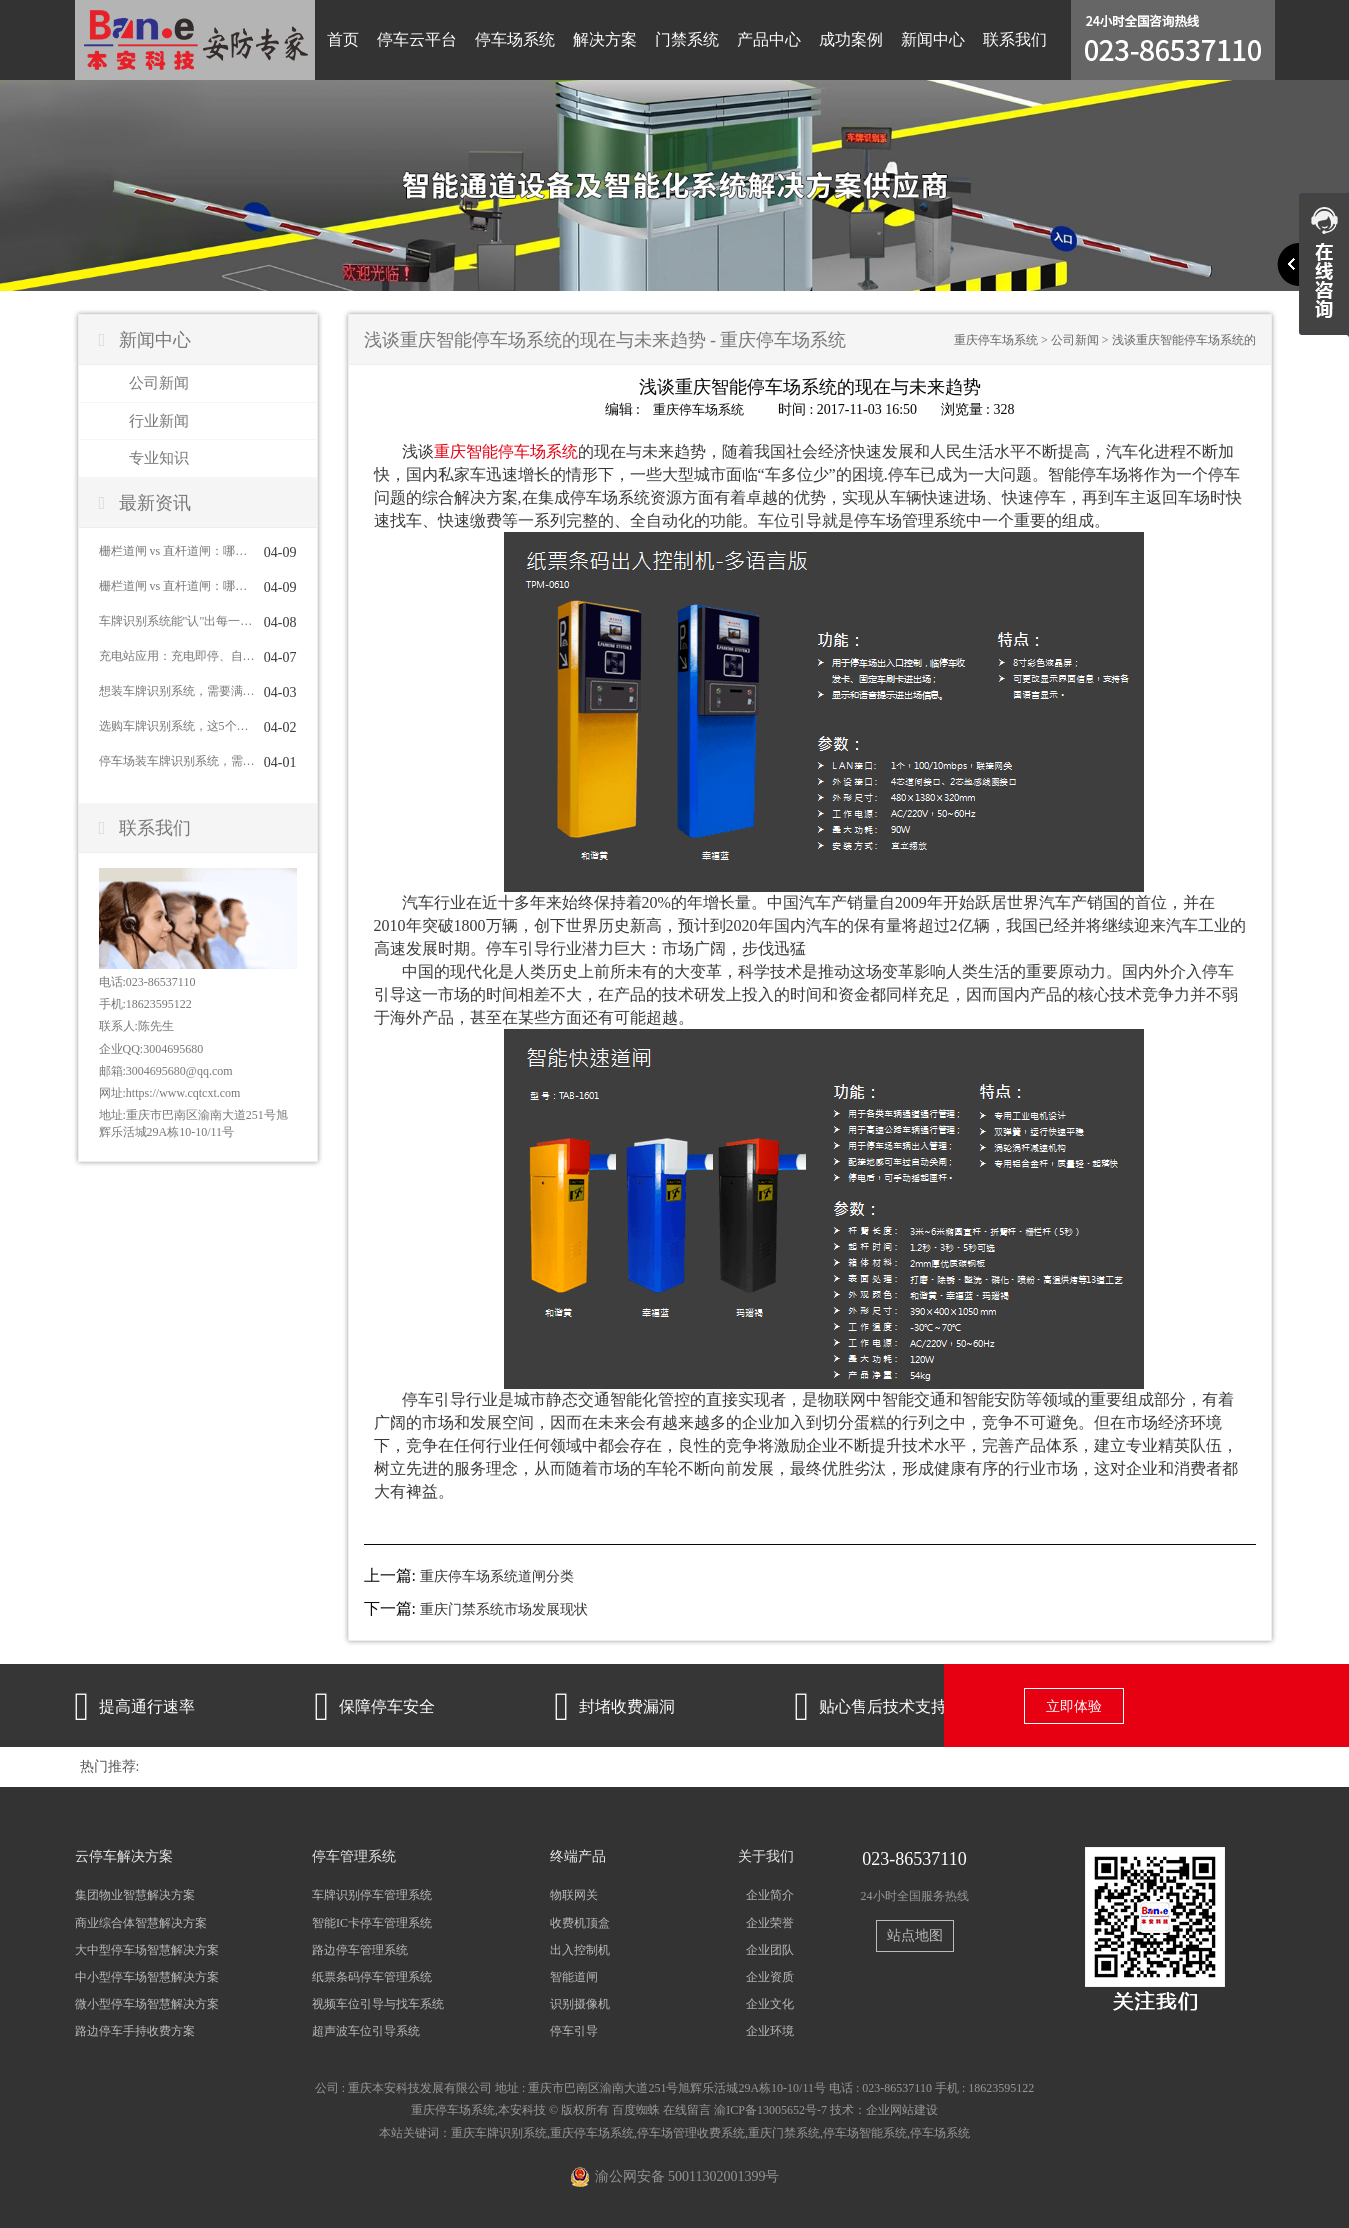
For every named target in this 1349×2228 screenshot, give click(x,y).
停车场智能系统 (865, 2132)
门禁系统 (687, 39)
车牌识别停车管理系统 (372, 1895)
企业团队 (770, 1949)
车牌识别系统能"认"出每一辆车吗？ (177, 621)
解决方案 (605, 39)
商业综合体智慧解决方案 (141, 1922)
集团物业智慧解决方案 (135, 1895)
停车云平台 (417, 39)
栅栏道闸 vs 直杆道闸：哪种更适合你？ (177, 551)
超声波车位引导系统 (366, 2031)
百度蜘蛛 (636, 2110)
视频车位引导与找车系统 (378, 2003)
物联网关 (574, 1895)
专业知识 (159, 458)
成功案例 (851, 39)
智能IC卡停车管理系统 (372, 1922)
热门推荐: (110, 1766)
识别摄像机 (580, 2003)
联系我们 (1015, 39)
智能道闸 (574, 1976)
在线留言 (687, 2110)
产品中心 (769, 39)
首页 (343, 39)
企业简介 (770, 1895)
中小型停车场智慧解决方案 (147, 1976)
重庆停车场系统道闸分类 (497, 1575)
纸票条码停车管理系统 (372, 1976)
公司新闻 (159, 383)
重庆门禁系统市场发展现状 (504, 1608)
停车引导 (574, 2031)
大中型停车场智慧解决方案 (147, 1949)
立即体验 (1074, 1706)
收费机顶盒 (580, 1922)
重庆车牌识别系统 (499, 2132)
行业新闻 (159, 421)
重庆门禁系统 (784, 2132)
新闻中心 (933, 39)
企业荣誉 (770, 1922)
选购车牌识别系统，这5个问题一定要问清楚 (177, 726)
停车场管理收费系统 (691, 2132)
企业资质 (770, 1976)
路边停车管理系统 (360, 1949)
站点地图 (915, 1935)
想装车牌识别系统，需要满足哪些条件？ (177, 691)
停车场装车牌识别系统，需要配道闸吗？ (177, 761)
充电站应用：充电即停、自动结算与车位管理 (177, 656)
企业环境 (770, 2031)
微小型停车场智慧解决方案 (147, 2003)
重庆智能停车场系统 (506, 450)
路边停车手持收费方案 (135, 2031)
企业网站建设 (902, 2110)
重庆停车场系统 (996, 340)
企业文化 (770, 2003)
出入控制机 (580, 1949)
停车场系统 (515, 39)
